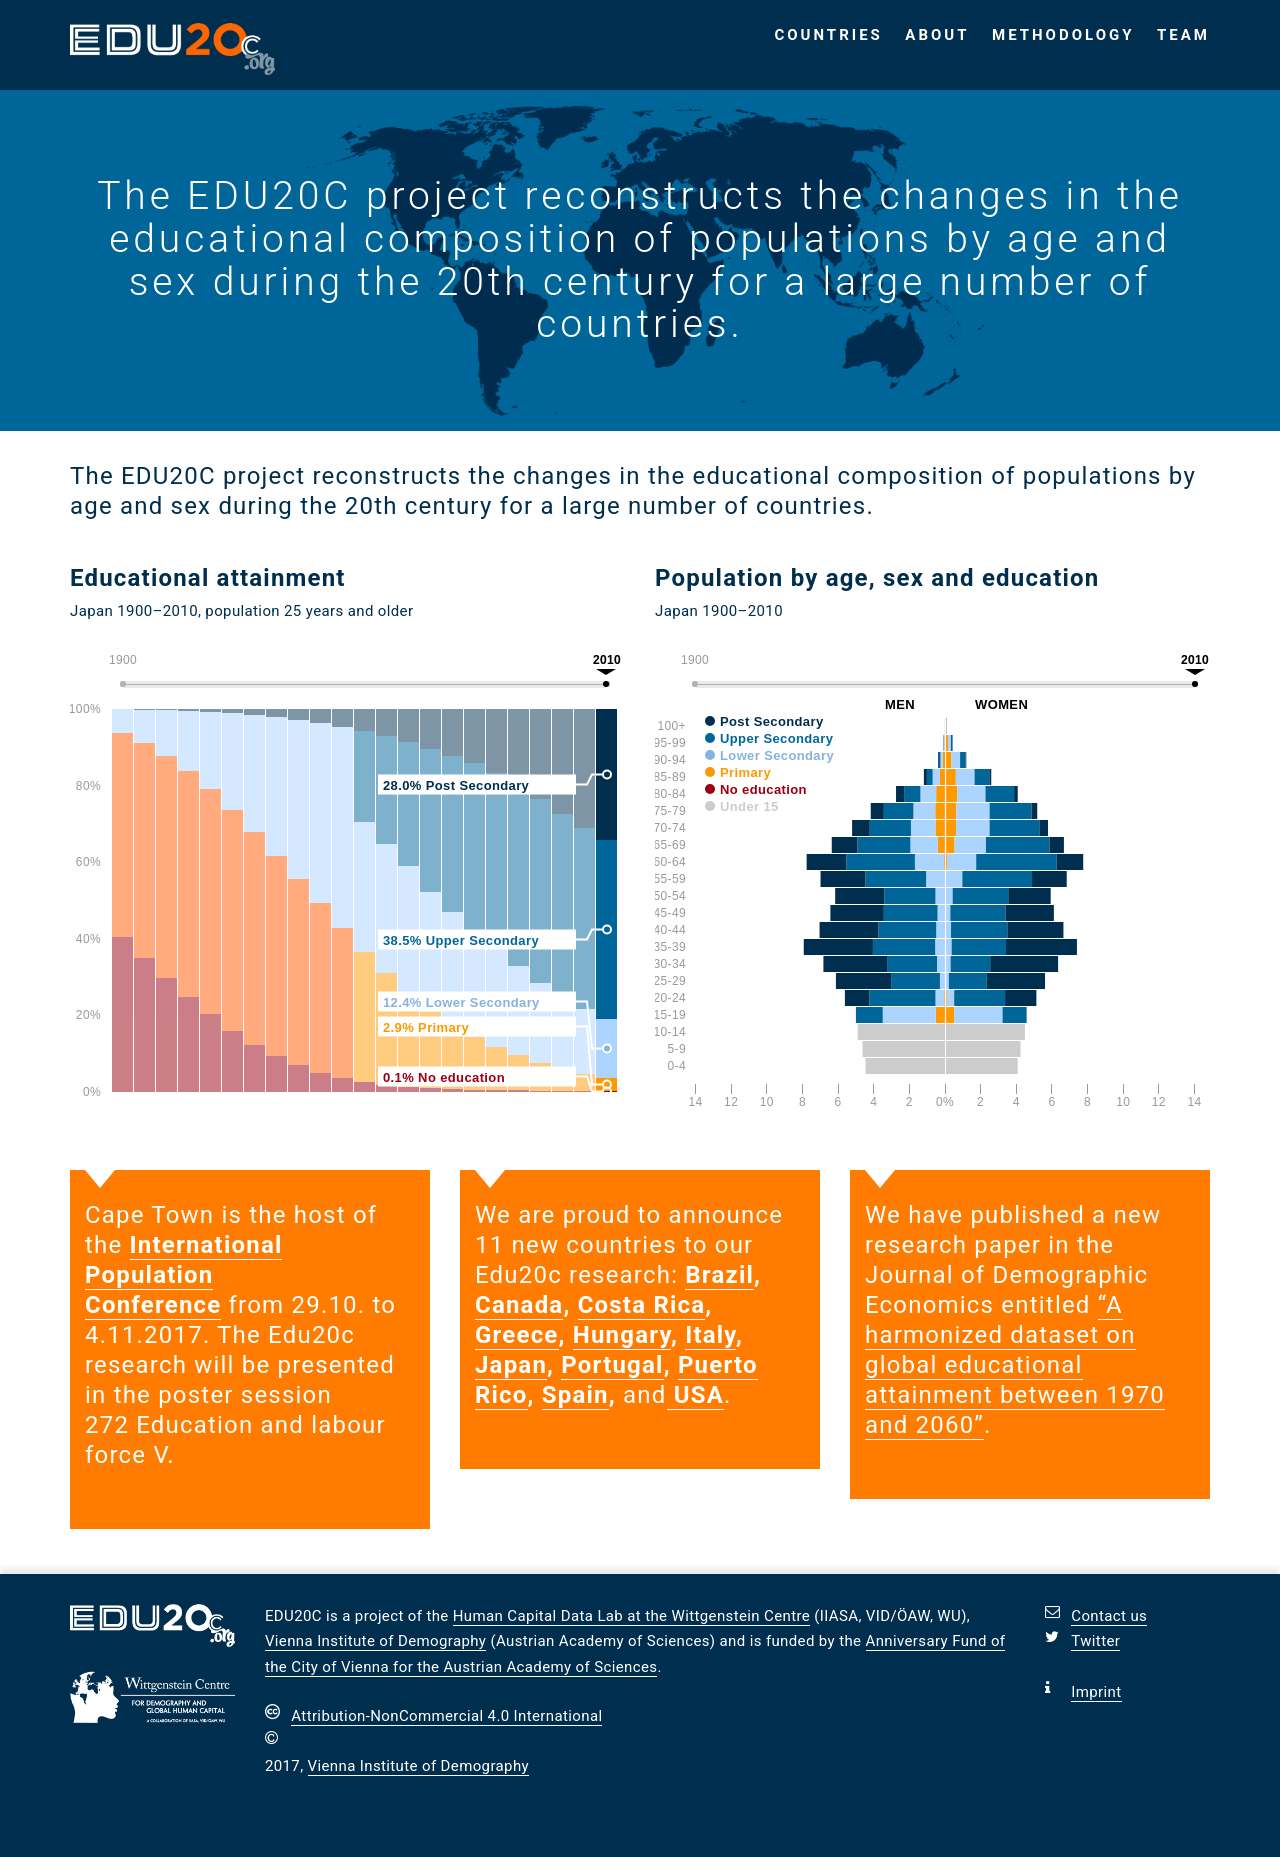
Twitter (1095, 1641)
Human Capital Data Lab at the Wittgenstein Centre (631, 1616)
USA (696, 1395)
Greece (517, 1335)
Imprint (1096, 1692)
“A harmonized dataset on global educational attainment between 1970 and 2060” (1015, 1365)
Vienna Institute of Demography (375, 1641)
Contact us (1109, 1616)
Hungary (622, 1335)
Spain (575, 1395)
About (937, 35)
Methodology (1063, 35)
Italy (710, 1335)
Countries (828, 35)
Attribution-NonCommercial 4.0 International (446, 1716)
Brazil (719, 1275)
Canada (519, 1305)
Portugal (612, 1365)
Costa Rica (642, 1305)
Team (1183, 35)
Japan (511, 1365)
